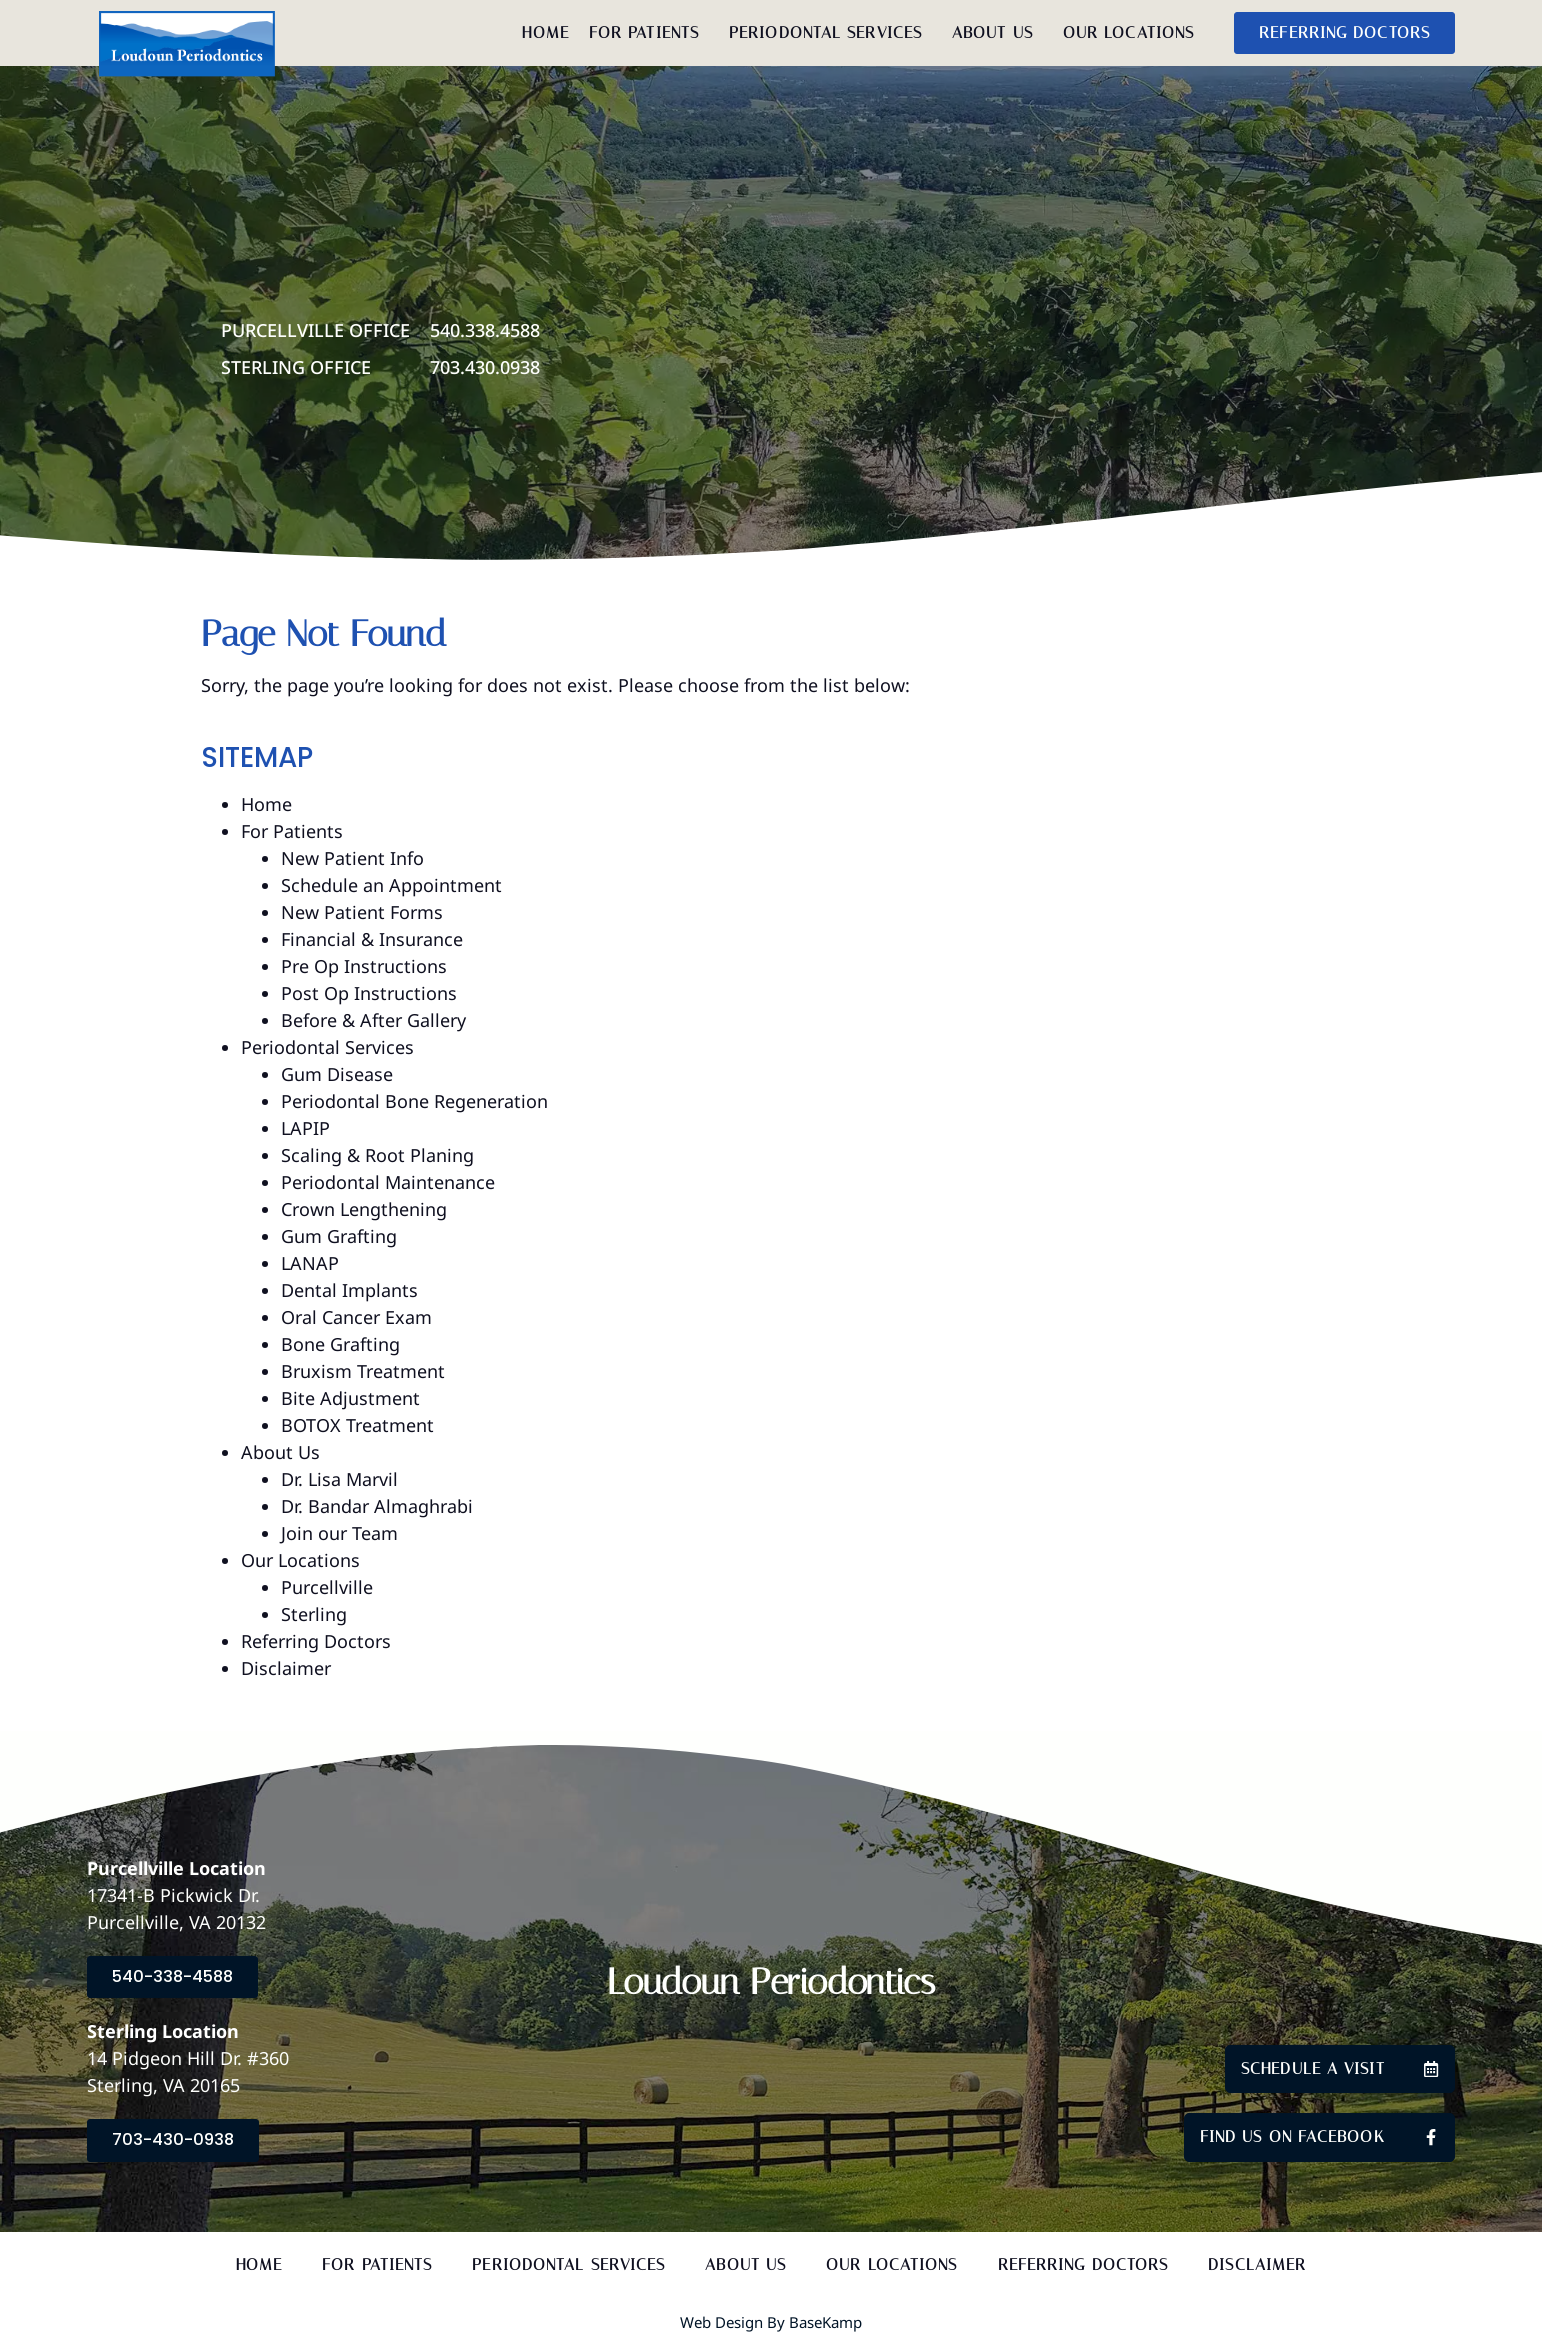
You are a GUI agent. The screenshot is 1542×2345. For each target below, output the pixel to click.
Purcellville (327, 1587)
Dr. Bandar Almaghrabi (377, 1506)
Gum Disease (337, 1074)
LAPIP (305, 1128)
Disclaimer (286, 1668)
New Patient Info (352, 858)
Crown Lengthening (364, 1209)
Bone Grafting (340, 1344)
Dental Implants (349, 1290)
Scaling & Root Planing (377, 1155)
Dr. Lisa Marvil (339, 1479)
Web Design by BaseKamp (771, 2322)
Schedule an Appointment (391, 885)
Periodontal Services (830, 33)
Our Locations (1133, 33)
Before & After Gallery (373, 1020)
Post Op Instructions (369, 993)
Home (545, 32)
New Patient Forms (362, 912)
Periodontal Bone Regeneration (414, 1101)
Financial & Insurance (372, 939)
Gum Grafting (339, 1236)
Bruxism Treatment (363, 1371)
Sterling (314, 1614)
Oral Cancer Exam (356, 1317)
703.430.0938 (485, 367)
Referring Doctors (316, 1641)
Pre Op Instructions (364, 966)
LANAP (310, 1263)
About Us (997, 33)
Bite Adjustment (350, 1398)
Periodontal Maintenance (388, 1182)
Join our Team (339, 1533)
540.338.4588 (485, 330)
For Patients (649, 33)
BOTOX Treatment (357, 1425)
